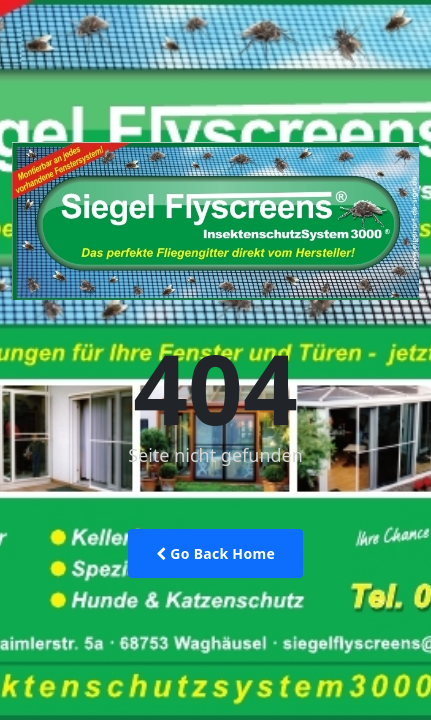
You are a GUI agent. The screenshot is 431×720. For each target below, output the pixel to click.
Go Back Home (215, 553)
